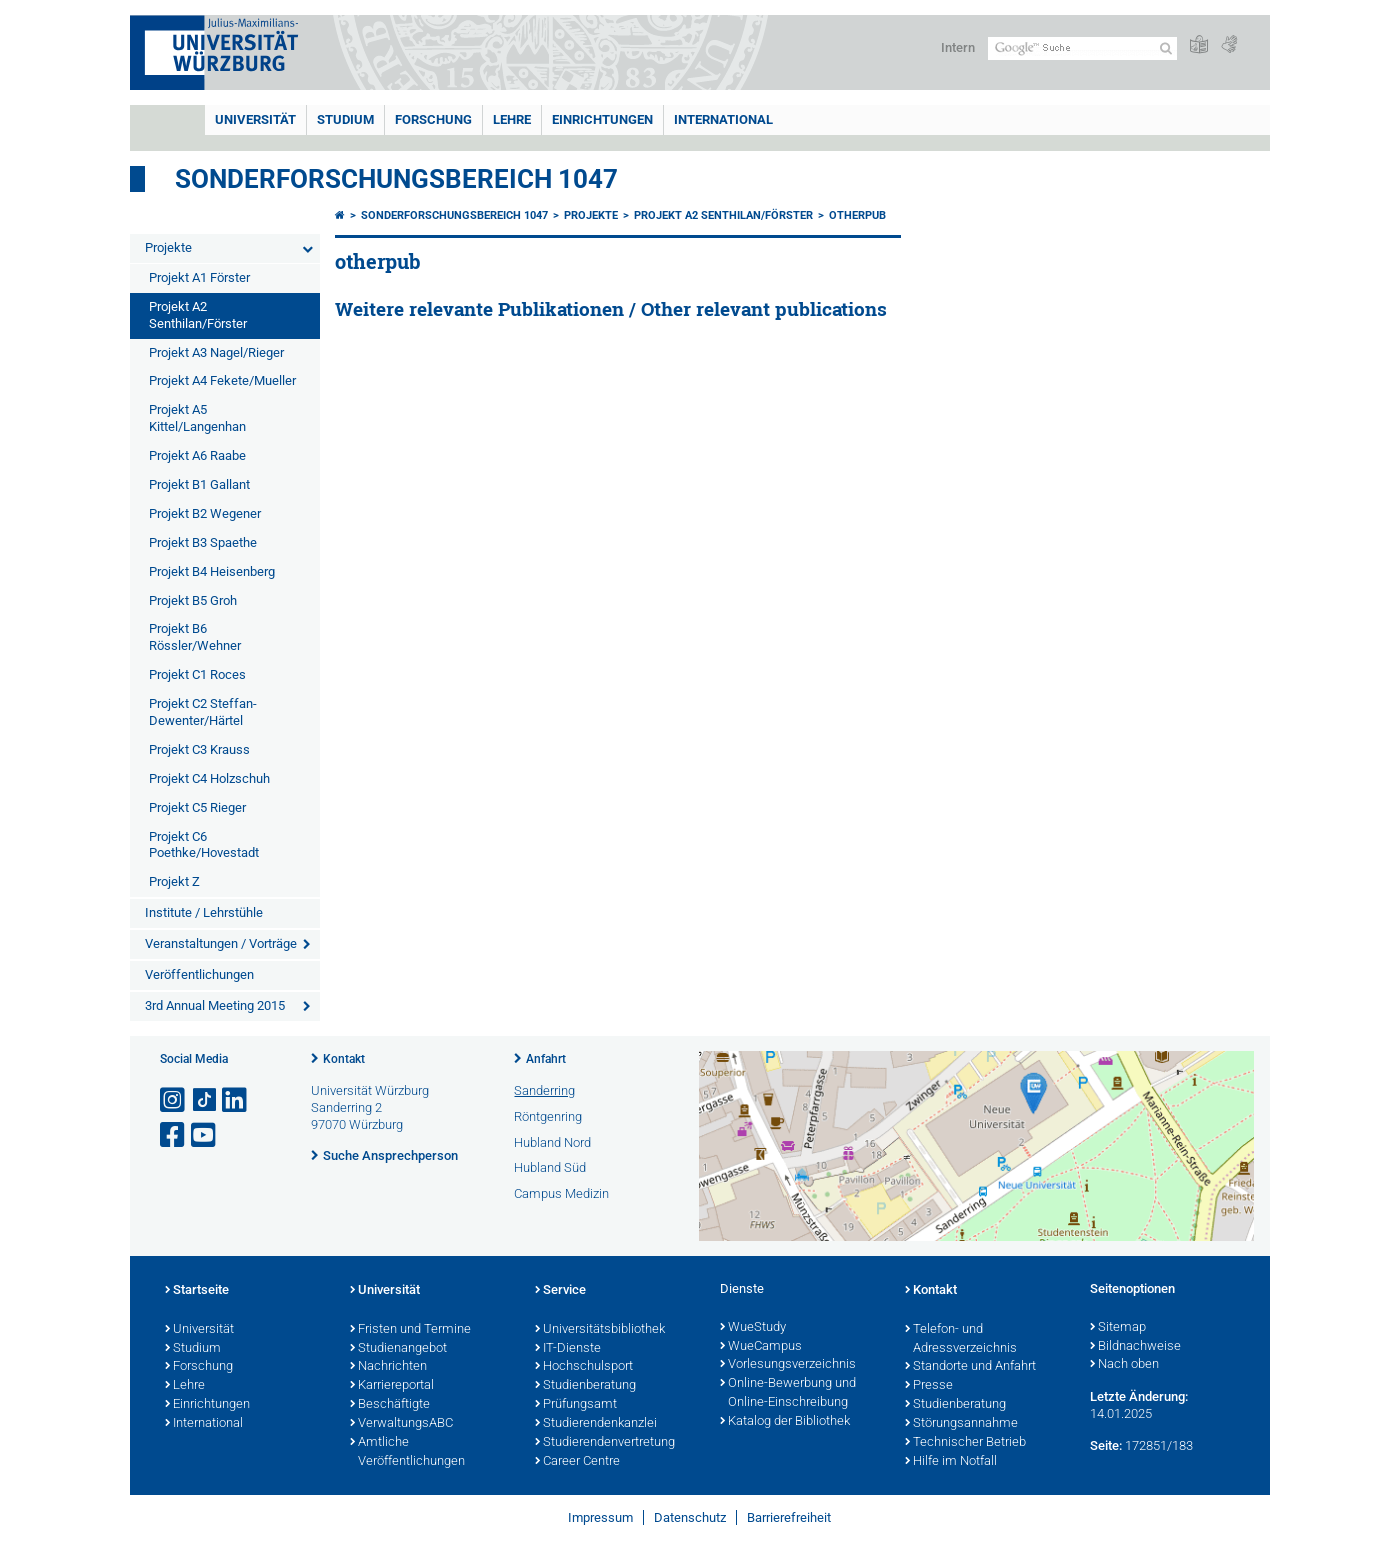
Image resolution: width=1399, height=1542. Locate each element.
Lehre (512, 119)
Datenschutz (690, 1517)
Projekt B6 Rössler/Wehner (195, 637)
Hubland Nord (552, 1142)
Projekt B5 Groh (193, 600)
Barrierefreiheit (789, 1517)
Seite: (1106, 1445)
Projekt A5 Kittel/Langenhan (197, 418)
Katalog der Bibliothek (785, 1422)
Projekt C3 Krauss (199, 749)
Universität (255, 119)
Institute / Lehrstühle (204, 912)
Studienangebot (398, 1349)
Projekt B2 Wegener (205, 513)
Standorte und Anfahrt (970, 1367)
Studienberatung (585, 1386)
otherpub (857, 215)
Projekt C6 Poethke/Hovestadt (204, 845)
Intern (958, 47)
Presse (929, 1386)
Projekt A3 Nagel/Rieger (216, 352)
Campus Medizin (561, 1193)
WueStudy (753, 1328)
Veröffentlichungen (199, 974)
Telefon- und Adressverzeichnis (961, 1339)
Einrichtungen (602, 119)
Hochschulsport (584, 1367)
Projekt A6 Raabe (197, 455)
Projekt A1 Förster (199, 277)
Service (560, 1291)
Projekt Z (174, 881)
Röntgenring (548, 1116)
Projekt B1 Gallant (199, 484)
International (723, 119)
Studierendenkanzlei (596, 1424)
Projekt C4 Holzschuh (209, 778)
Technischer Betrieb (965, 1443)
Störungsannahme (961, 1424)
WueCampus (761, 1347)
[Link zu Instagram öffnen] (174, 1100)
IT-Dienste (568, 1349)
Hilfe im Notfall (951, 1462)
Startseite (197, 1291)
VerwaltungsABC (401, 1424)
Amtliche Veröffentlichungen (407, 1452)
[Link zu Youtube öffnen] (205, 1135)
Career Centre (577, 1462)
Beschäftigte (390, 1405)
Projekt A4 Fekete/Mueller (222, 380)
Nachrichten (388, 1367)
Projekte (168, 247)
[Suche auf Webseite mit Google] (1082, 48)
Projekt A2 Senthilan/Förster (198, 315)
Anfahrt (546, 1059)
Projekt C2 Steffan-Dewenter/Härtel (203, 712)
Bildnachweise (1135, 1347)
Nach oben (1124, 1365)
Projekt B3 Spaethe (203, 542)
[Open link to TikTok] (205, 1100)
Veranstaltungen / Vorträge (221, 943)
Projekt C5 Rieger (197, 807)
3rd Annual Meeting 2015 (215, 1005)
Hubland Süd (550, 1167)
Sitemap (1118, 1328)
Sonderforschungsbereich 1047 (396, 179)
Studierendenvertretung (605, 1443)
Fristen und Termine (410, 1330)
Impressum (600, 1517)
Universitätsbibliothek (600, 1330)
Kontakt (344, 1059)
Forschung (433, 119)
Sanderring (544, 1090)
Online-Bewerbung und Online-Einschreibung (788, 1393)
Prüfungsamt (576, 1405)
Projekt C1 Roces (197, 674)
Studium (345, 119)
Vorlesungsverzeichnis (788, 1365)
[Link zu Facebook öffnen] (174, 1135)
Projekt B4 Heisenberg (212, 571)
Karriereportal (392, 1386)
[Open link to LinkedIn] (236, 1100)
